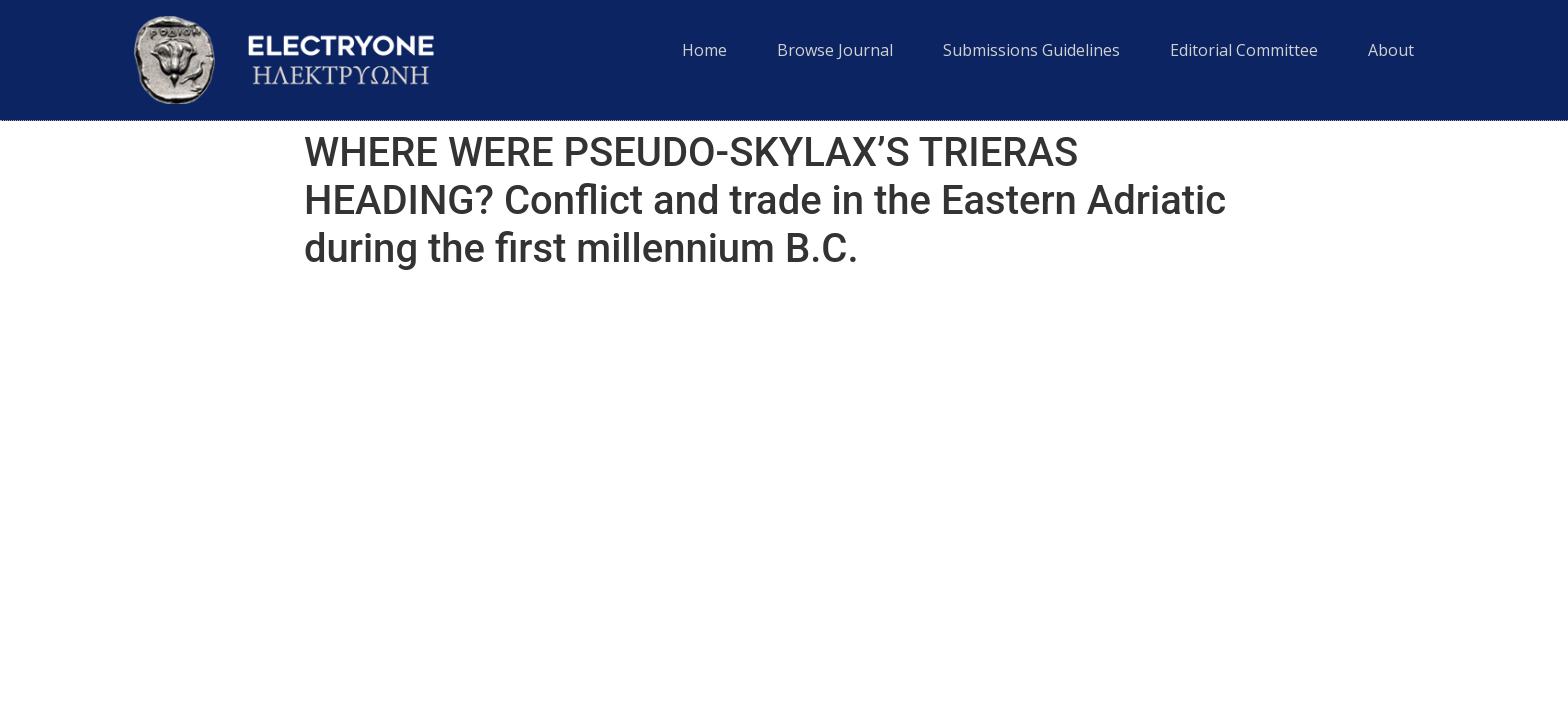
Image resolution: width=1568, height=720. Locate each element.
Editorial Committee (1244, 50)
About (1391, 50)
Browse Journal (835, 50)
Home (704, 50)
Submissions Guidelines (1031, 50)
